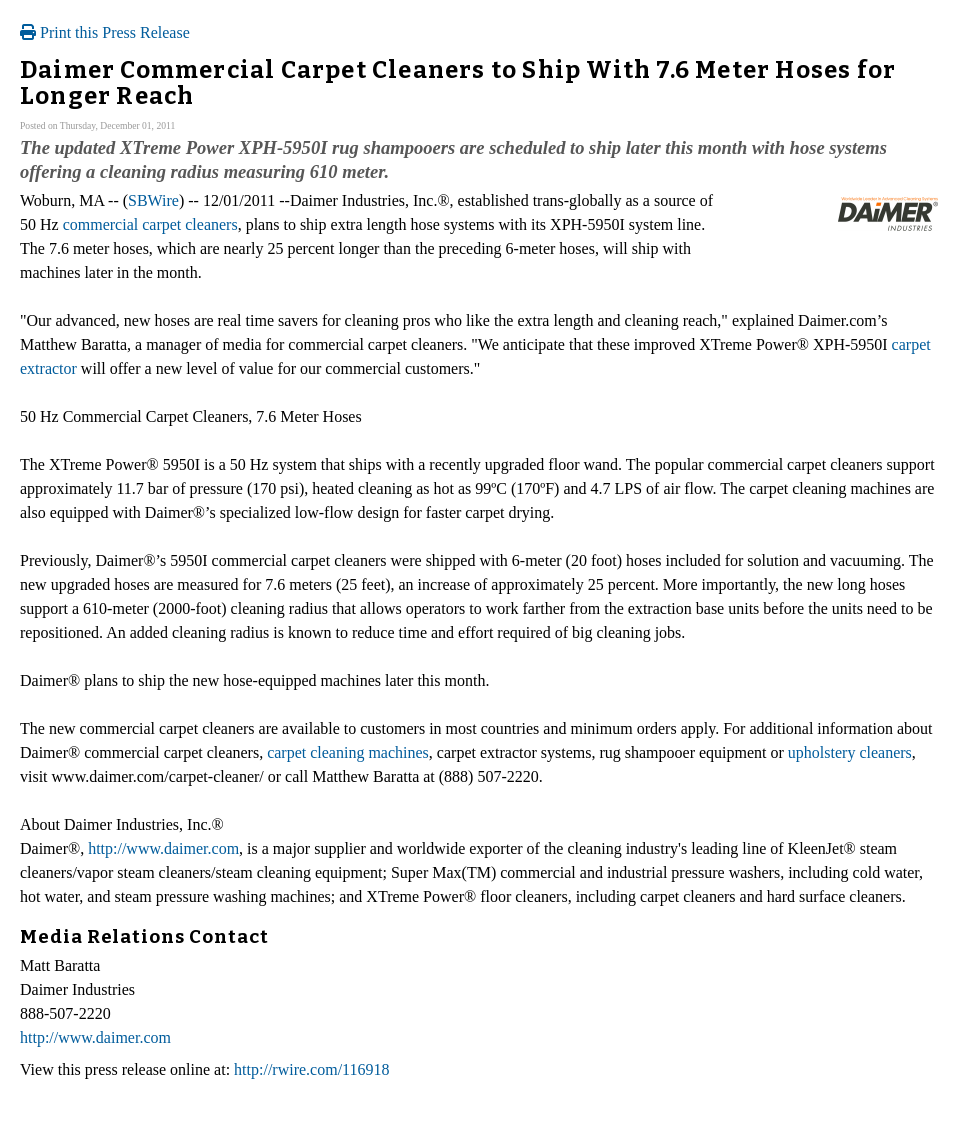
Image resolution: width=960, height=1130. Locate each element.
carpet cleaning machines (348, 752)
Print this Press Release (105, 32)
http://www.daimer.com (163, 848)
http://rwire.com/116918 (311, 1069)
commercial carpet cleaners (150, 224)
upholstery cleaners (850, 752)
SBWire (153, 200)
